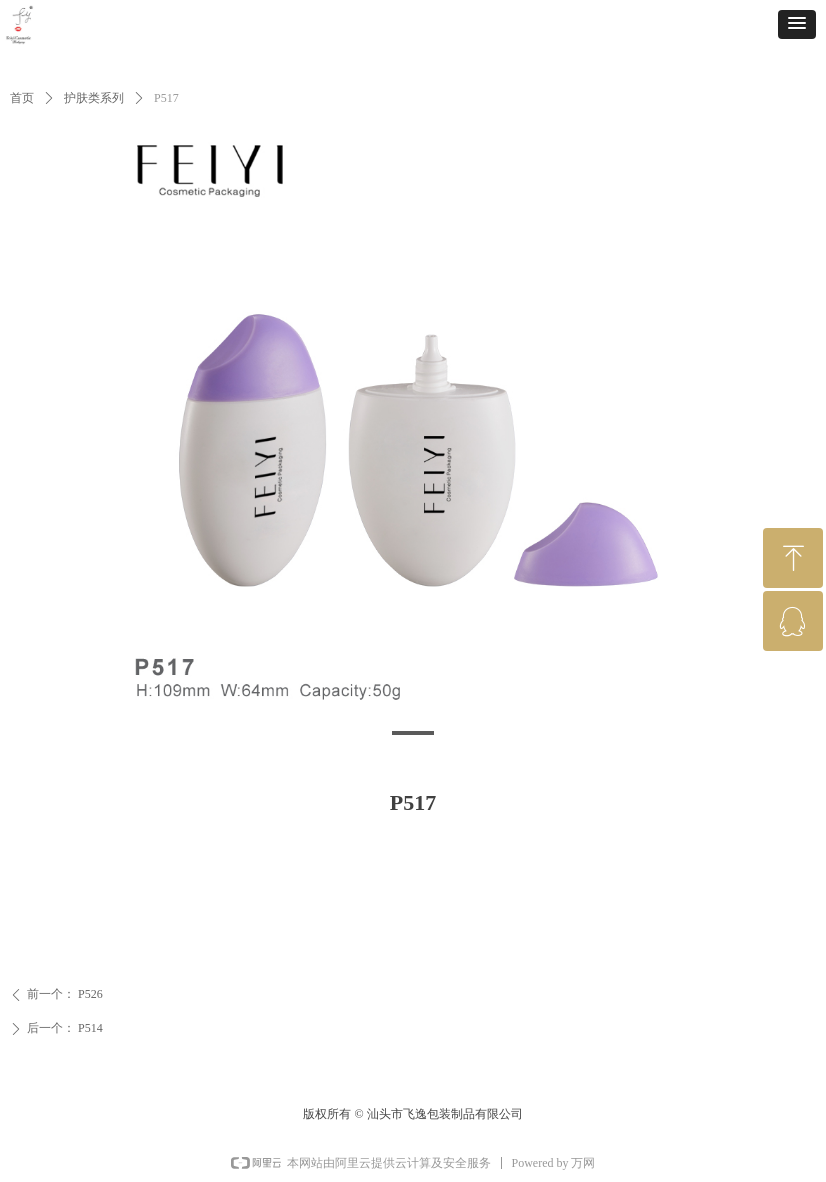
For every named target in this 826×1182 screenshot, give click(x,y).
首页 (22, 98)
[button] (797, 24)
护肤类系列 (94, 98)
